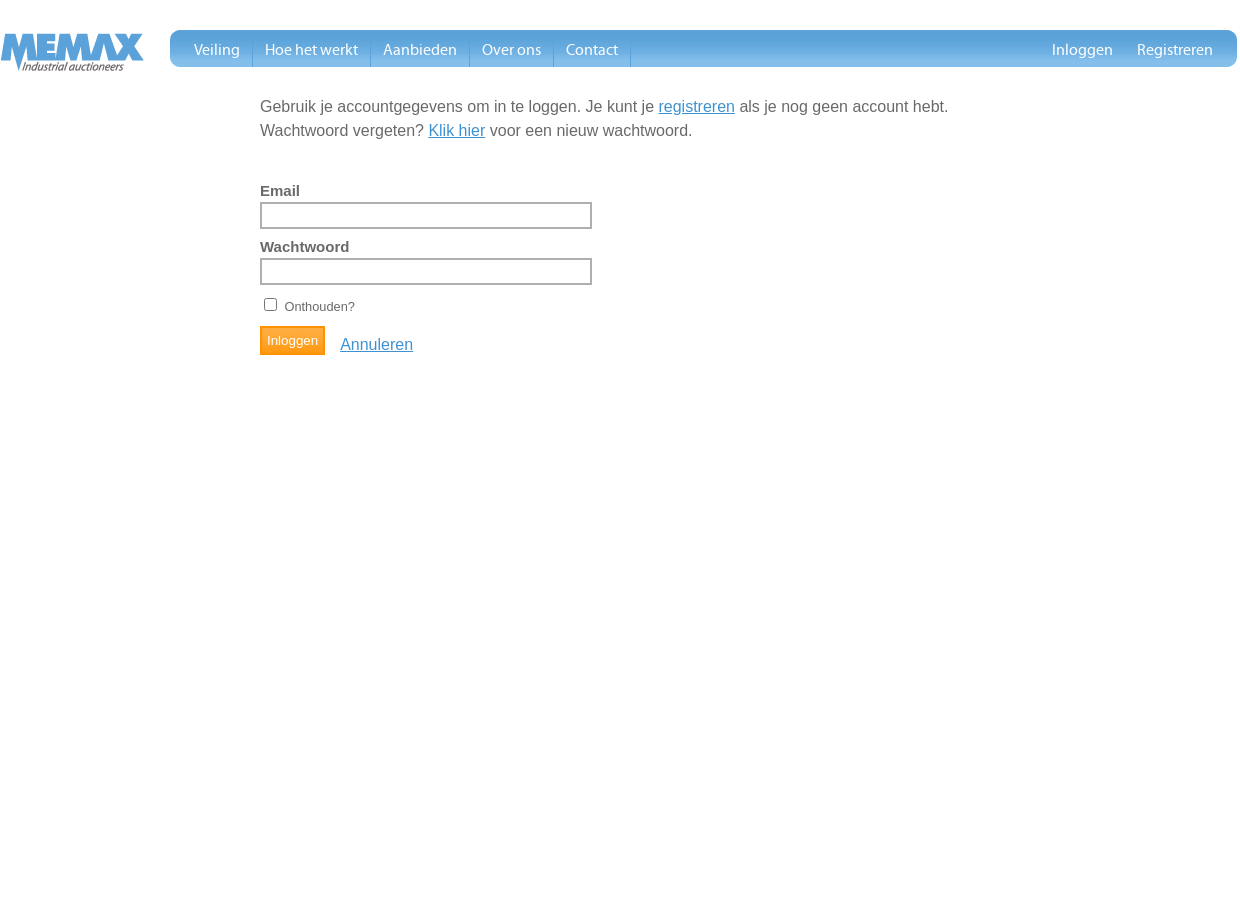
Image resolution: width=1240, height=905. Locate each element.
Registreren (1175, 50)
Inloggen (1082, 50)
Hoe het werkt (311, 50)
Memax (72, 52)
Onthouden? (319, 306)
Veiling (217, 50)
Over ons (511, 50)
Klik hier (456, 130)
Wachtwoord (304, 247)
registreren (696, 106)
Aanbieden (420, 50)
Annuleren (376, 344)
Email (280, 191)
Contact (592, 50)
